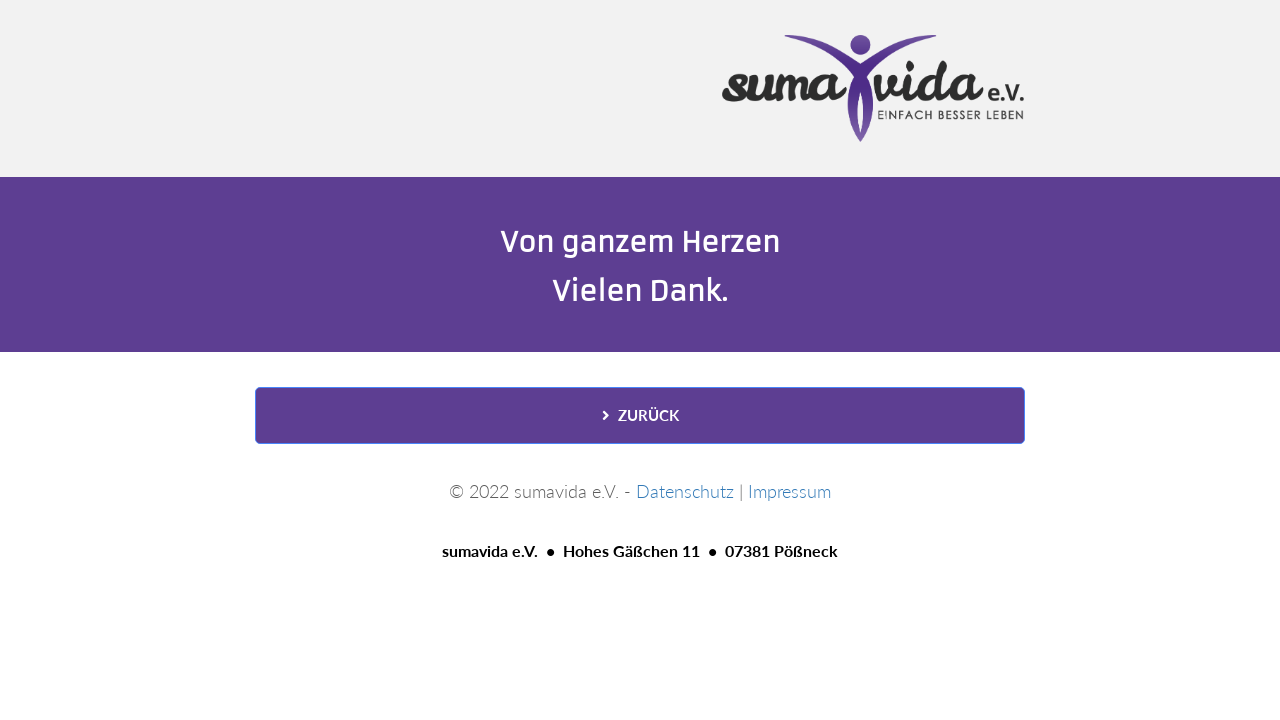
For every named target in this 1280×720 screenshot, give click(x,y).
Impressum (789, 491)
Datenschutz (685, 491)
